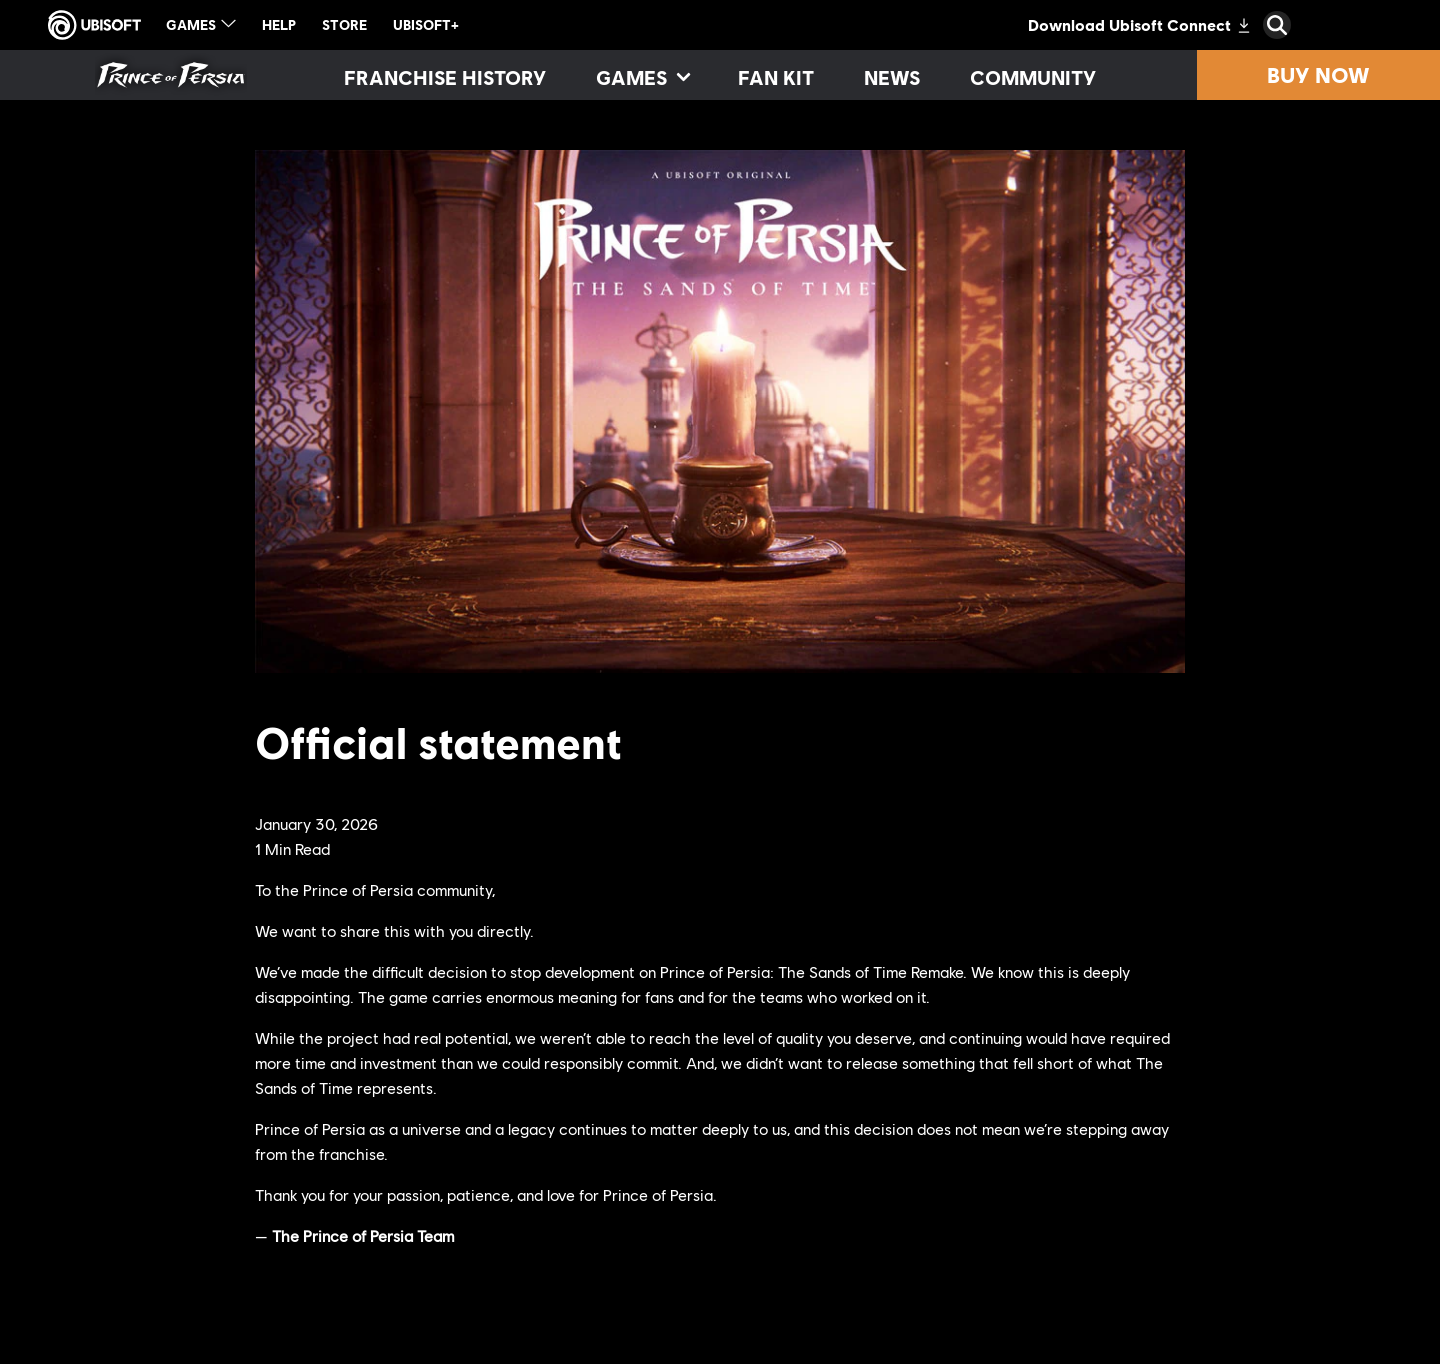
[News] (892, 77)
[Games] (642, 77)
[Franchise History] (445, 77)
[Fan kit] (776, 77)
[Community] (1033, 77)
